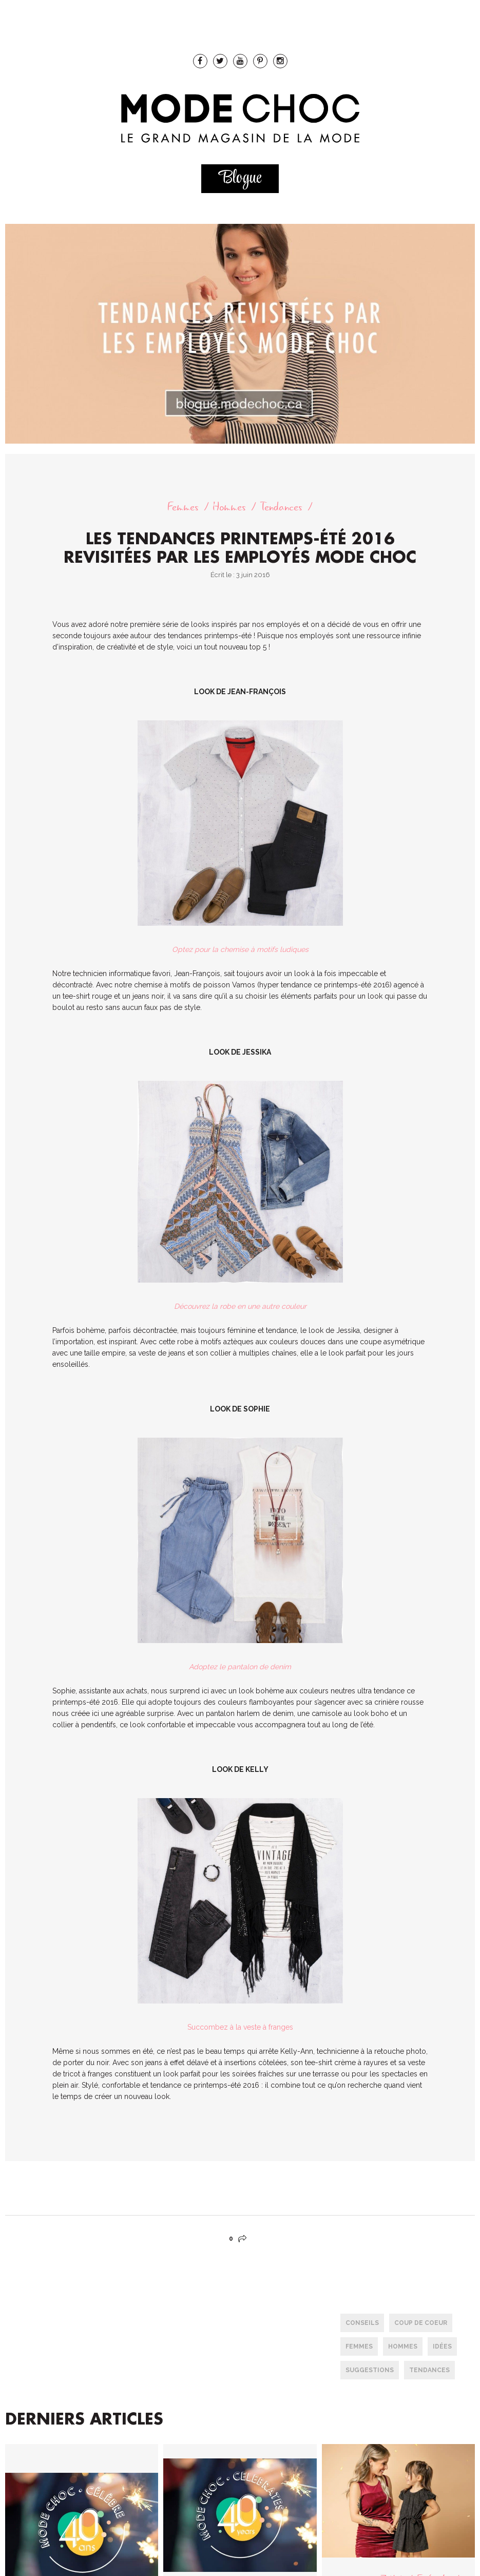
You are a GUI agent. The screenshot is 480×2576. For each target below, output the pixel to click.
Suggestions (369, 2370)
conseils (362, 2322)
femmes (359, 2346)
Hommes (229, 507)
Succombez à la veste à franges (240, 2027)
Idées (442, 2346)
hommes (402, 2346)
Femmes (183, 507)
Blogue (240, 178)
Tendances (281, 507)
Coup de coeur (420, 2322)
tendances (429, 2370)
